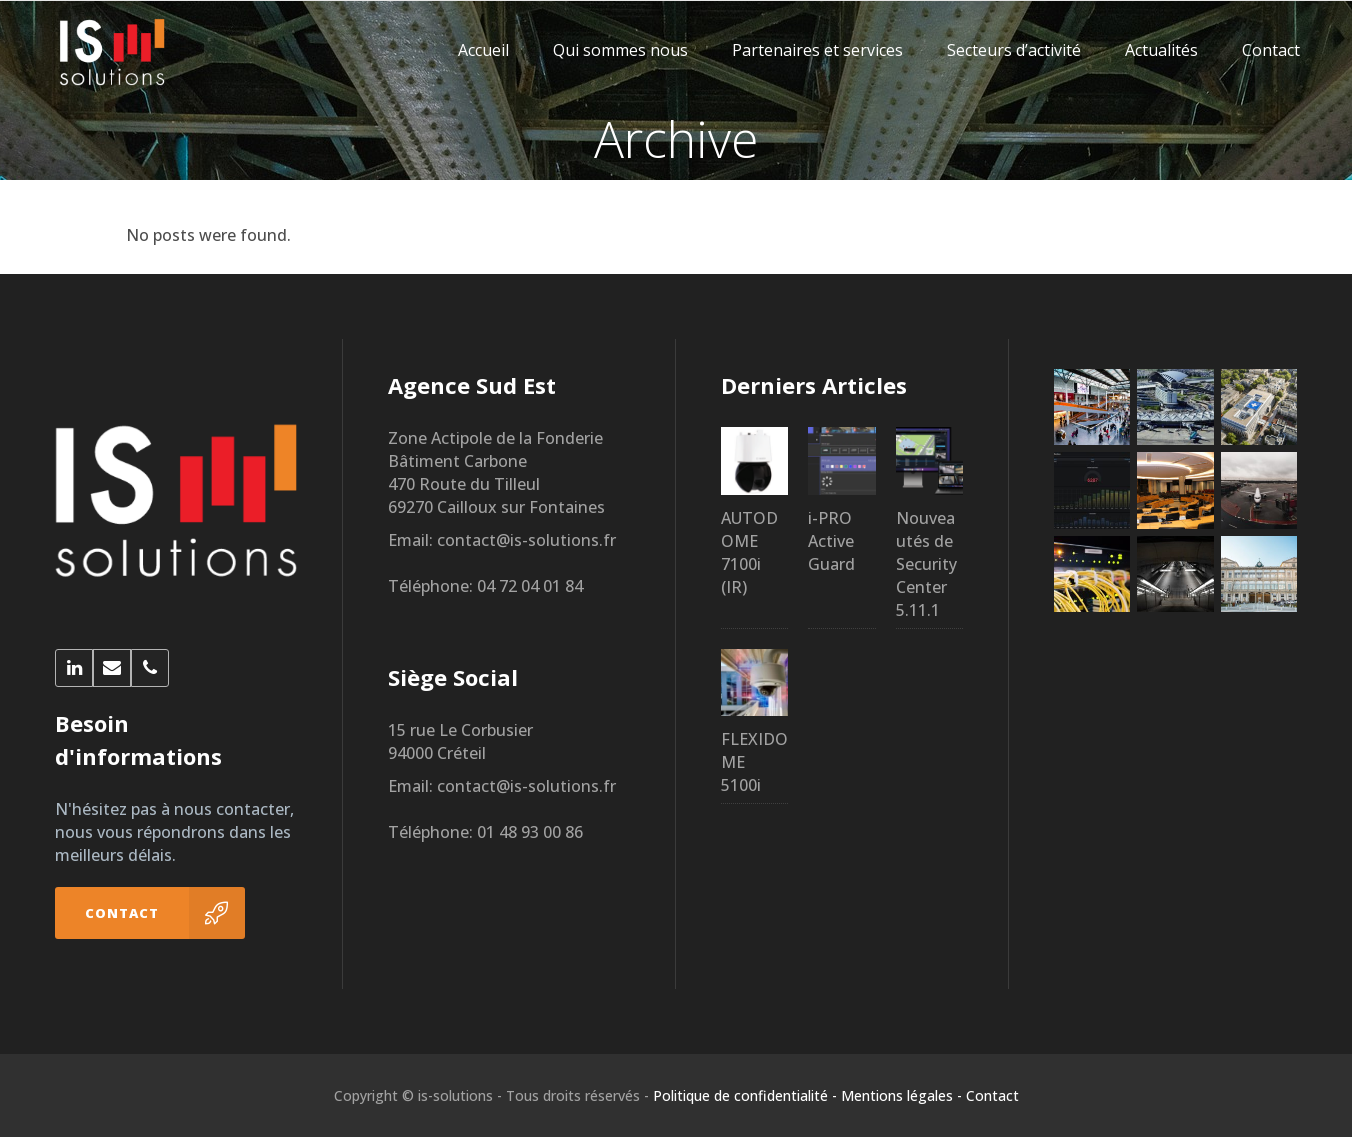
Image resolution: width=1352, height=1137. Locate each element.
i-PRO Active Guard (831, 541)
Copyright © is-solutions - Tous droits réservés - (491, 1095)
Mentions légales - (901, 1095)
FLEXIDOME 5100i (754, 762)
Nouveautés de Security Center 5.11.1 (926, 564)
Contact (992, 1095)
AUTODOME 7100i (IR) (749, 552)
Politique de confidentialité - (745, 1095)
